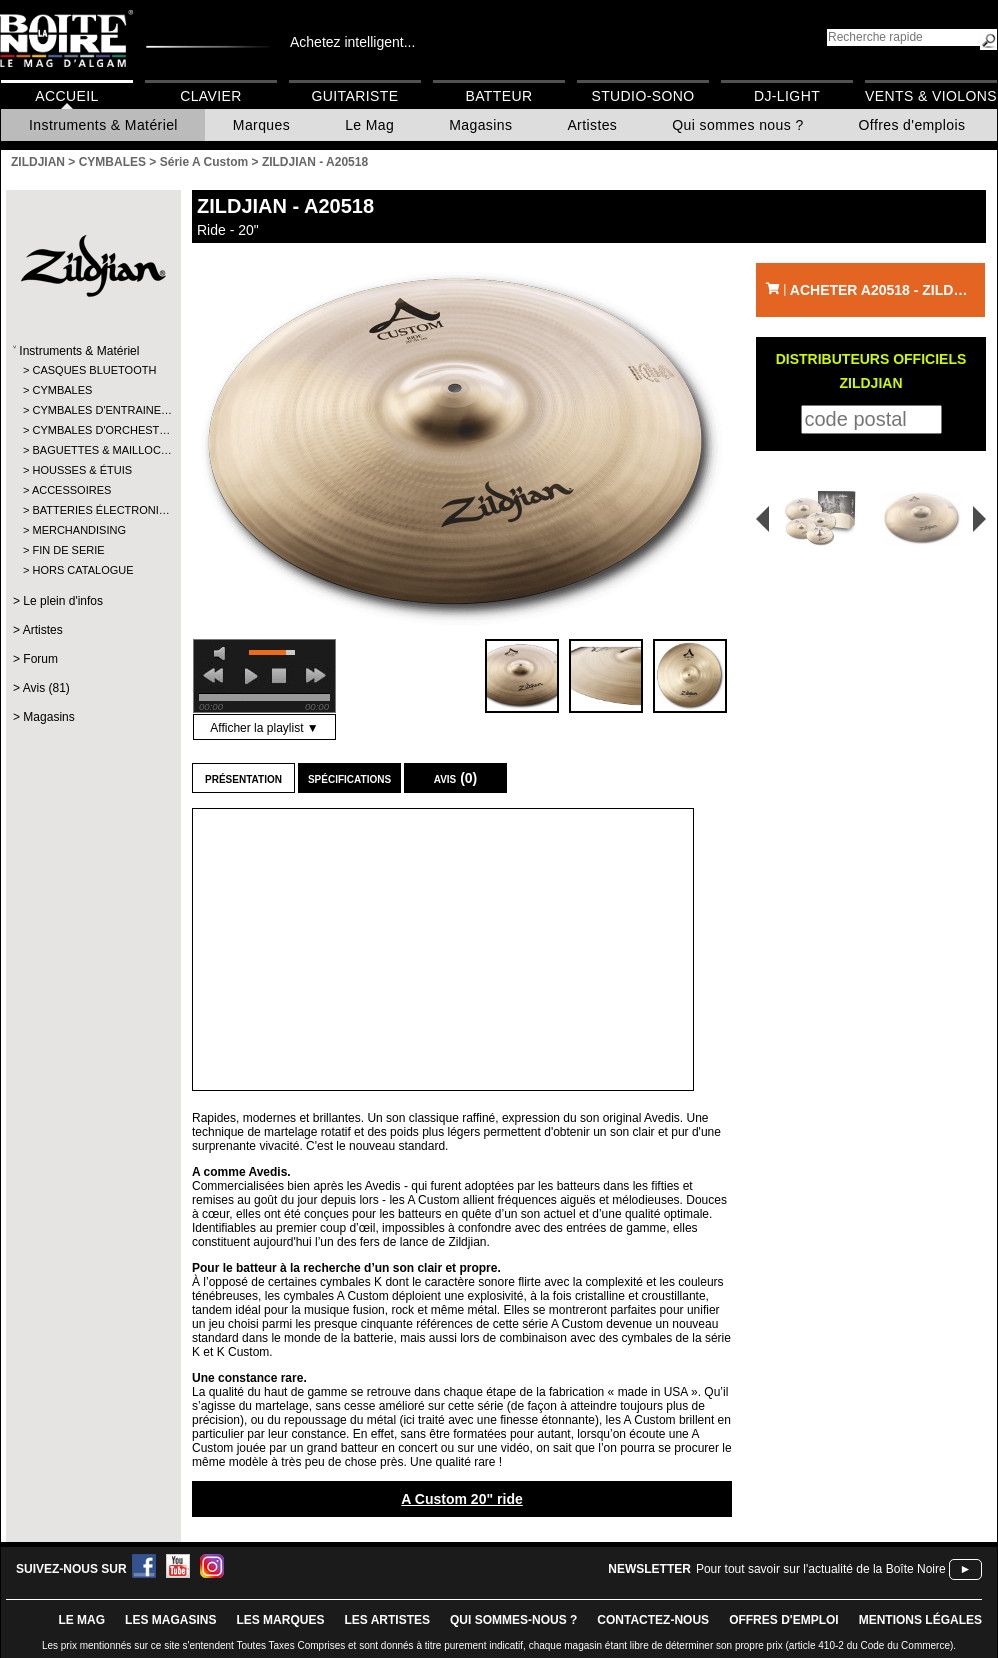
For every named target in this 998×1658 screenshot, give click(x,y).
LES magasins (170, 1620)
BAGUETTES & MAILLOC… (92, 450)
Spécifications (349, 778)
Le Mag (369, 125)
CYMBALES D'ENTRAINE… (92, 410)
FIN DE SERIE (68, 550)
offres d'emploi (784, 1620)
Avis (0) (456, 778)
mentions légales (920, 1620)
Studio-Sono (642, 96)
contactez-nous (653, 1620)
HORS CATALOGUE (82, 570)
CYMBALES (62, 390)
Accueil (66, 96)
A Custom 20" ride (462, 1499)
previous (213, 676)
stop (279, 676)
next (316, 676)
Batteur (498, 96)
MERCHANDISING (79, 530)
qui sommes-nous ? (513, 1620)
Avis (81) (46, 688)
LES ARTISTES (387, 1620)
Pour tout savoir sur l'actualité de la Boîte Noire (821, 1569)
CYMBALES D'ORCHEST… (92, 430)
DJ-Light (787, 96)
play (251, 676)
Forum (40, 659)
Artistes (592, 125)
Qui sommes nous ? (737, 125)
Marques (261, 125)
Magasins (480, 125)
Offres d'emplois (912, 125)
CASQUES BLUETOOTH (92, 370)
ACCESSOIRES (71, 490)
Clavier (211, 96)
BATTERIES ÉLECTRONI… (92, 510)
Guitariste (355, 96)
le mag (81, 1620)
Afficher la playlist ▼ (264, 728)
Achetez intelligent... (352, 42)
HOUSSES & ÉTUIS (82, 470)
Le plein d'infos (63, 601)
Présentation (243, 778)
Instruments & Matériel (103, 125)
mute (223, 653)
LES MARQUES (280, 1620)
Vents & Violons (931, 96)
